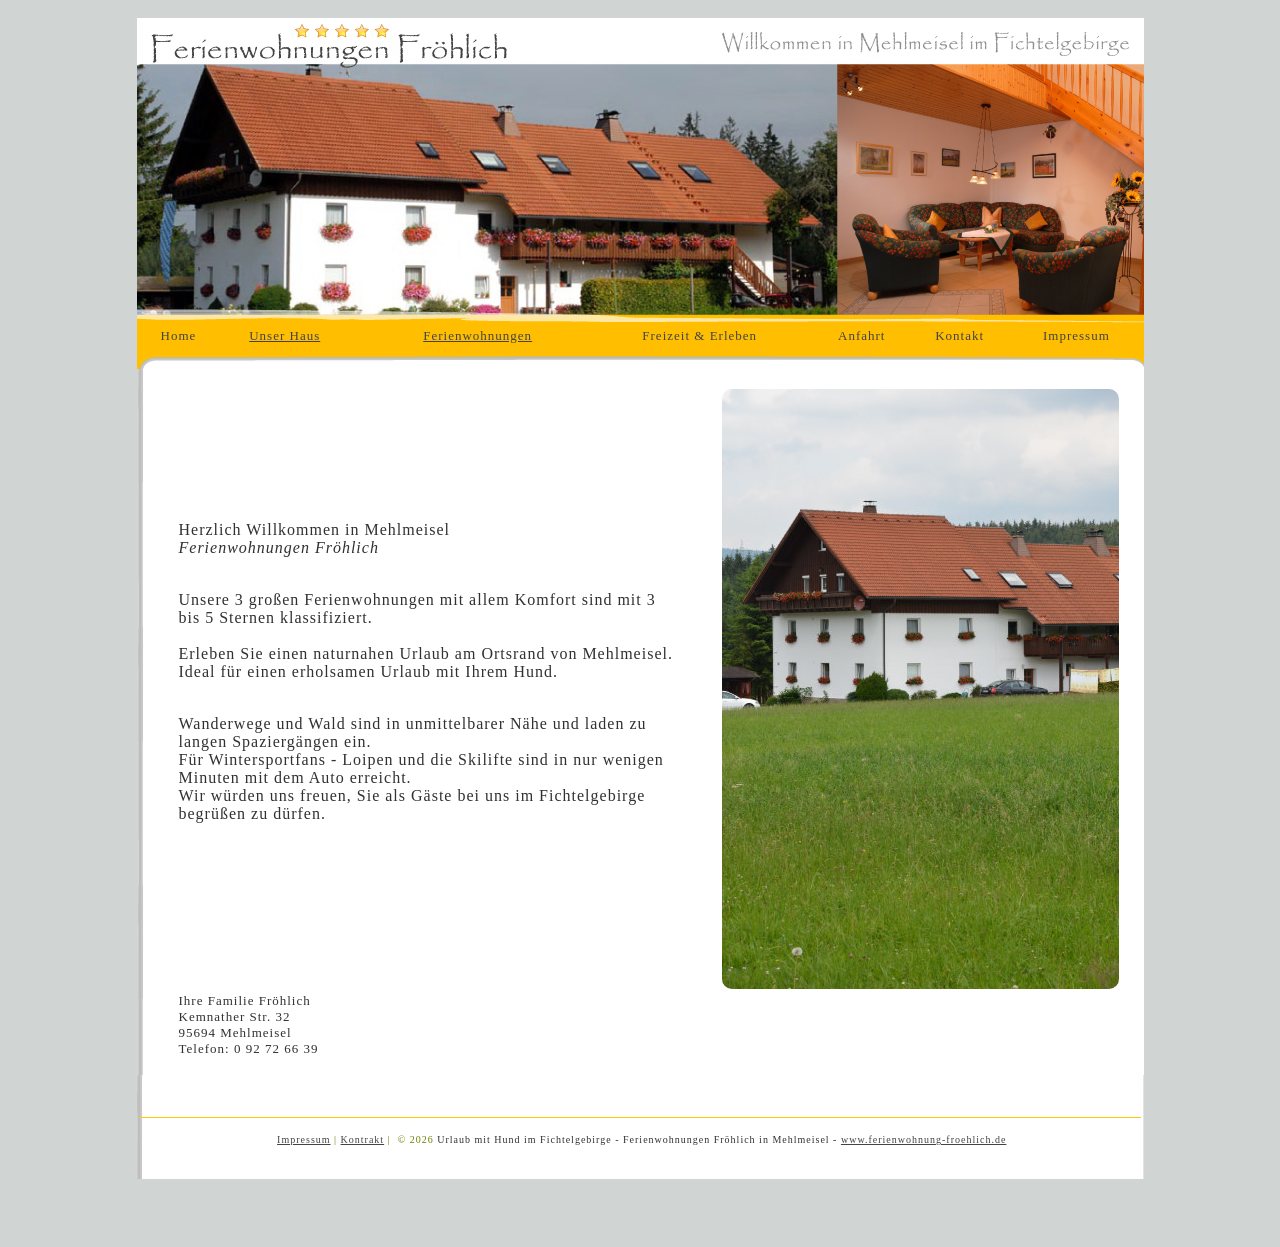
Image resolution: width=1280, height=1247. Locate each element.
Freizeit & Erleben (699, 335)
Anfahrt (861, 335)
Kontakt (959, 335)
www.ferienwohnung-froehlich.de (923, 1139)
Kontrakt (363, 1139)
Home (179, 335)
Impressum (1076, 335)
